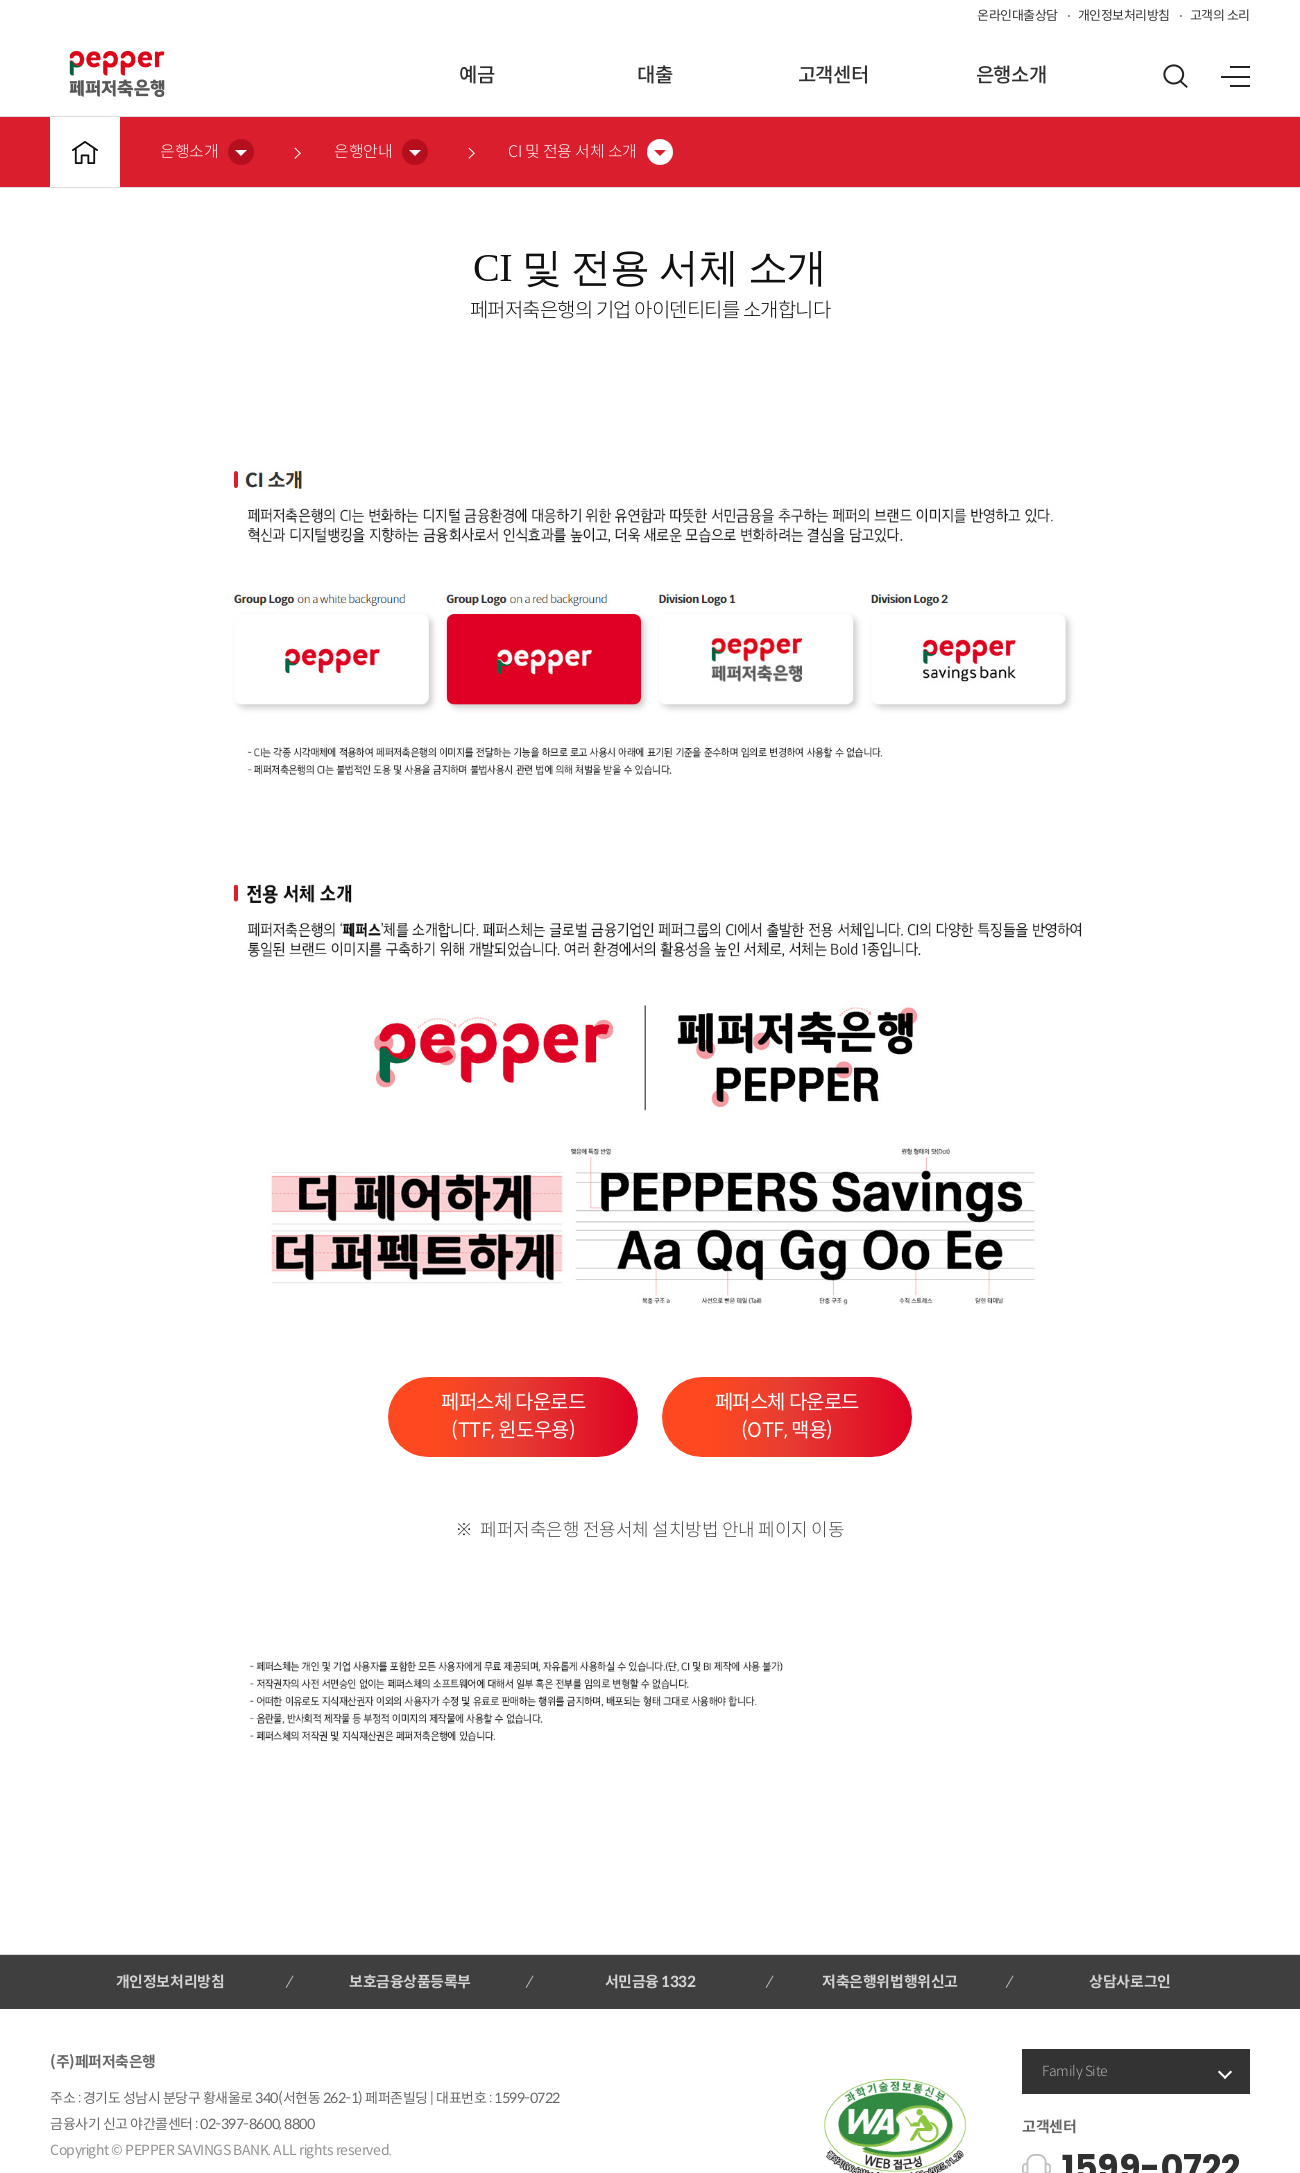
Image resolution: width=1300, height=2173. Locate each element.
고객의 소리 (1220, 15)
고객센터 (833, 75)
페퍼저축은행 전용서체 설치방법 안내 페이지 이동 (662, 1530)
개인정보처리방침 (1124, 15)
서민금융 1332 (650, 1981)
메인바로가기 (85, 152)
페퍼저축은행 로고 (117, 74)
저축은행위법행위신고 (889, 1981)
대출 (654, 75)
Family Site (1075, 2071)
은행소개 (1011, 75)
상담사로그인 (1129, 1981)
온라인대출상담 (1017, 15)
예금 (476, 75)
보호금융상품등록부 (410, 1981)
